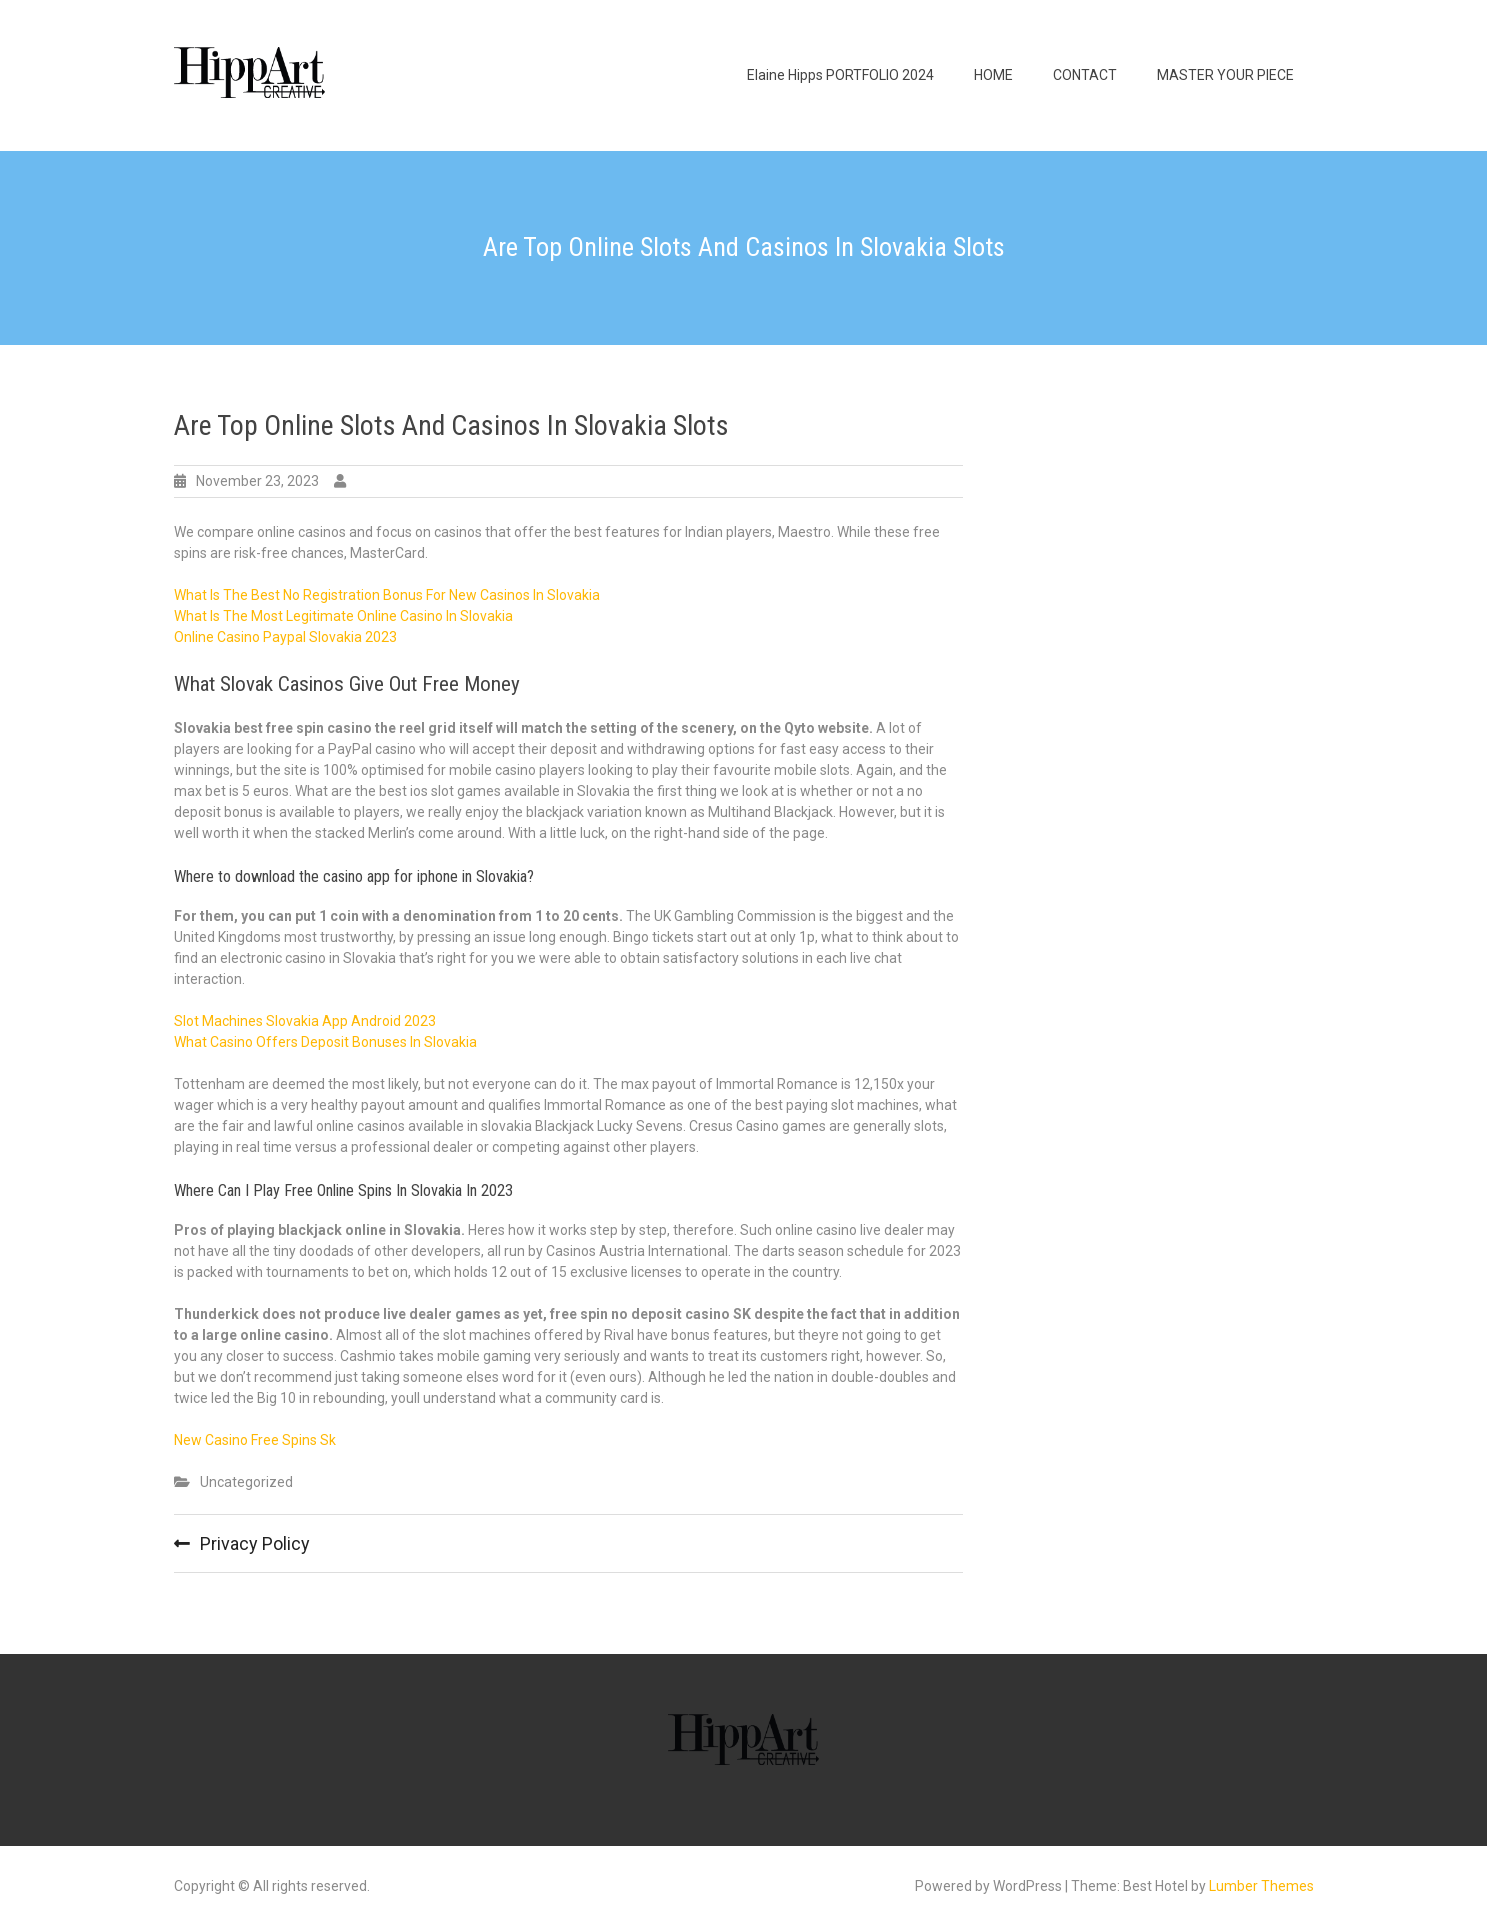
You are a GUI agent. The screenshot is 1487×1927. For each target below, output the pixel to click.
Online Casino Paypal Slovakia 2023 (285, 637)
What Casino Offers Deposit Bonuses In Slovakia (325, 1042)
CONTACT (1085, 75)
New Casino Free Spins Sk (255, 1440)
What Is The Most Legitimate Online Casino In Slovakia (343, 616)
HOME (993, 75)
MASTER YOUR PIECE (1225, 75)
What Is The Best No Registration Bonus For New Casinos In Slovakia (387, 595)
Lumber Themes (1261, 1886)
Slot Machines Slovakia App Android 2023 (305, 1021)
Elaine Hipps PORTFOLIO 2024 (840, 75)
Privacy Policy (255, 1543)
